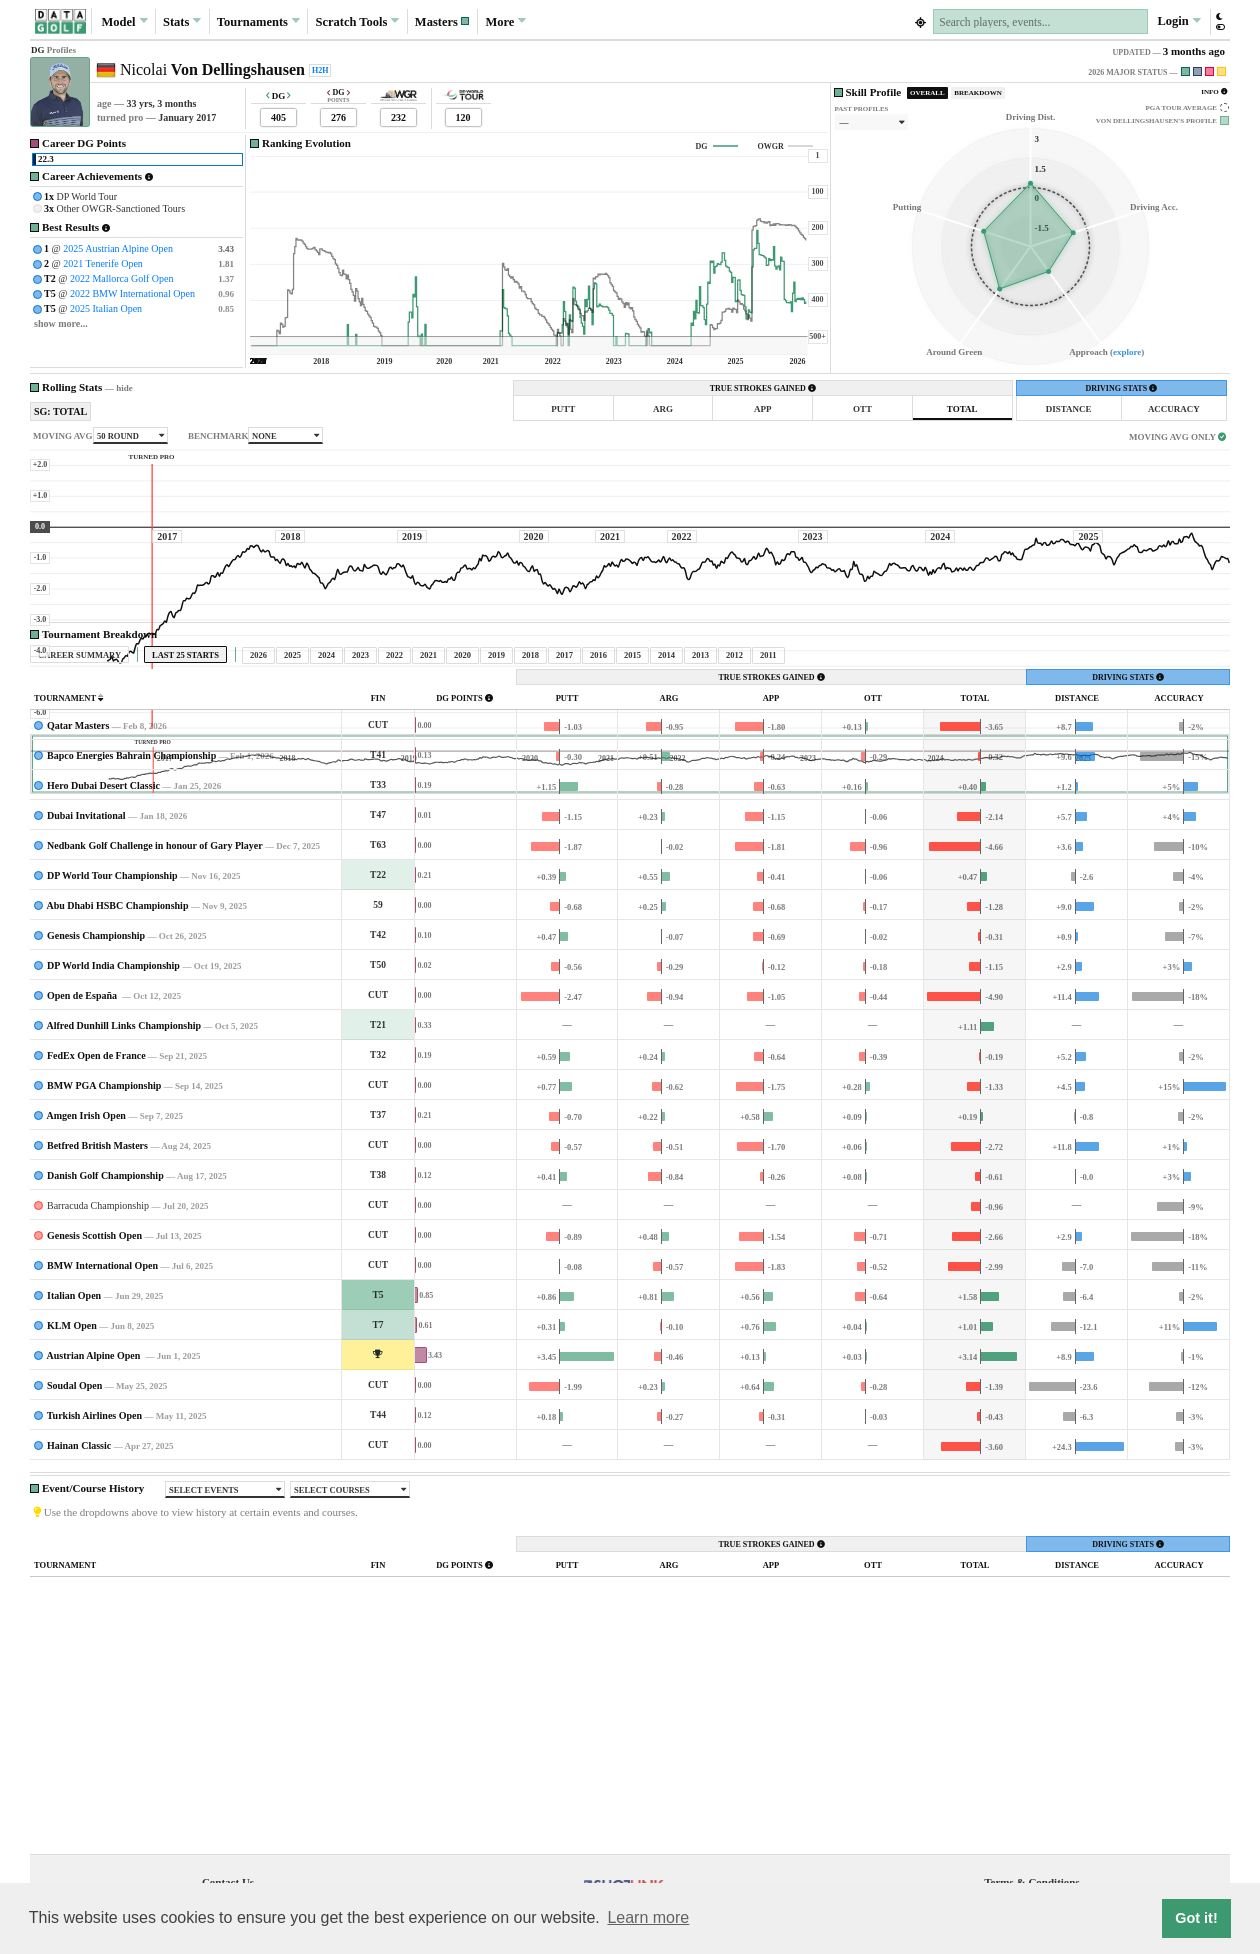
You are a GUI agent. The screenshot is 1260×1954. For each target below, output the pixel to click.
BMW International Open (102, 1452)
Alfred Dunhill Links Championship (123, 1212)
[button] (443, 21)
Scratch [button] (357, 22)
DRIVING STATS (1121, 388)
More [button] (505, 21)
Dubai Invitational (86, 1002)
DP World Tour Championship (112, 1062)
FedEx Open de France (96, 1242)
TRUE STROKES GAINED (763, 388)
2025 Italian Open (106, 308)
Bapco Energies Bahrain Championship (131, 942)
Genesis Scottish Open (94, 1422)
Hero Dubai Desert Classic (103, 972)
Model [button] (124, 21)
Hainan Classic (79, 1632)
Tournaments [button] (258, 21)
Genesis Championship (96, 1122)
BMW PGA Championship (104, 1272)
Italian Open (74, 1482)
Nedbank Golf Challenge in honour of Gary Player (154, 1032)
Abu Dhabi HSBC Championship (117, 1092)
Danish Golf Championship (105, 1362)
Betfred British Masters (97, 1332)
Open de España (83, 1182)
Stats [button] (182, 21)
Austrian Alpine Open (94, 1542)
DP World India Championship (113, 1152)
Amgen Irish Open (85, 1302)
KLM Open (72, 1512)
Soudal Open (74, 1572)
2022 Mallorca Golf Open (122, 278)
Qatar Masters (78, 912)
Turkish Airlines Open (94, 1602)
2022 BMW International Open (132, 293)
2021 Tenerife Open (103, 263)
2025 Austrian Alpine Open (118, 248)
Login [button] (1178, 21)
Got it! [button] (1196, 1918)
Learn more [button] (648, 1917)
